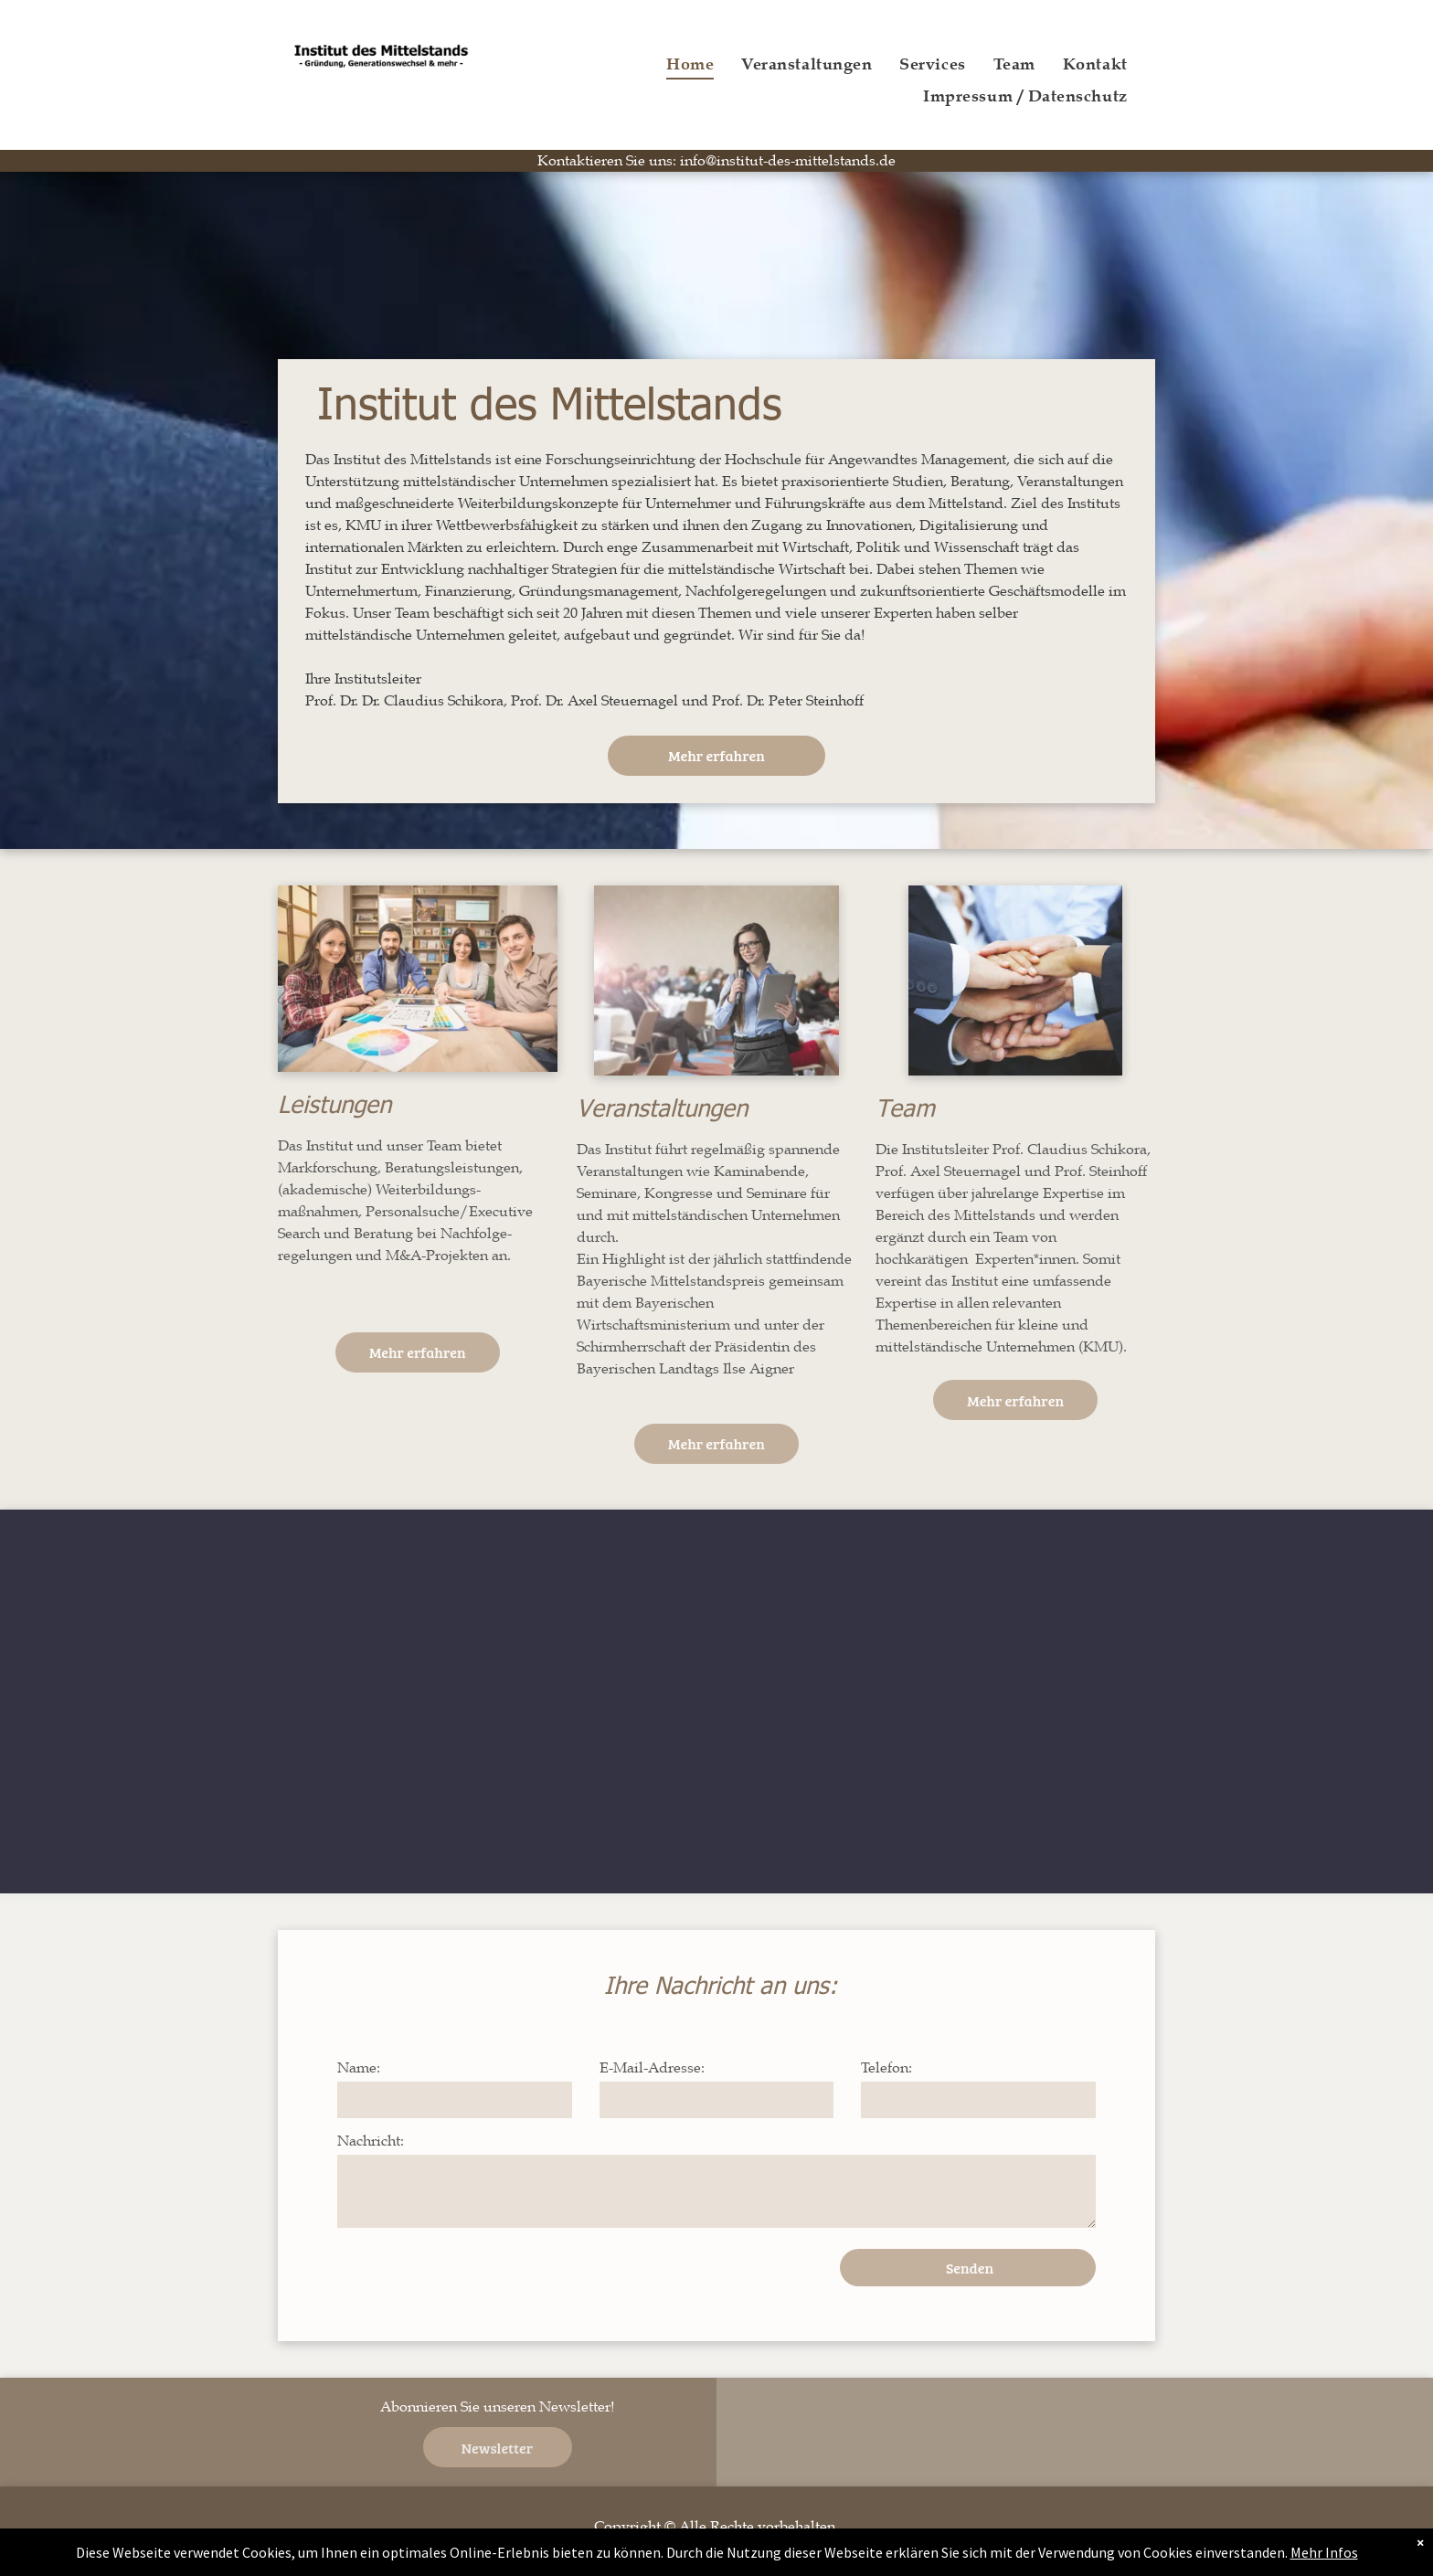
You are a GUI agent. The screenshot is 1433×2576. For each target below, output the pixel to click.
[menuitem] (690, 64)
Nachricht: (370, 2141)
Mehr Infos (1297, 2552)
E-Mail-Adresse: (652, 2068)
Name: (358, 2068)
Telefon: (886, 2068)
